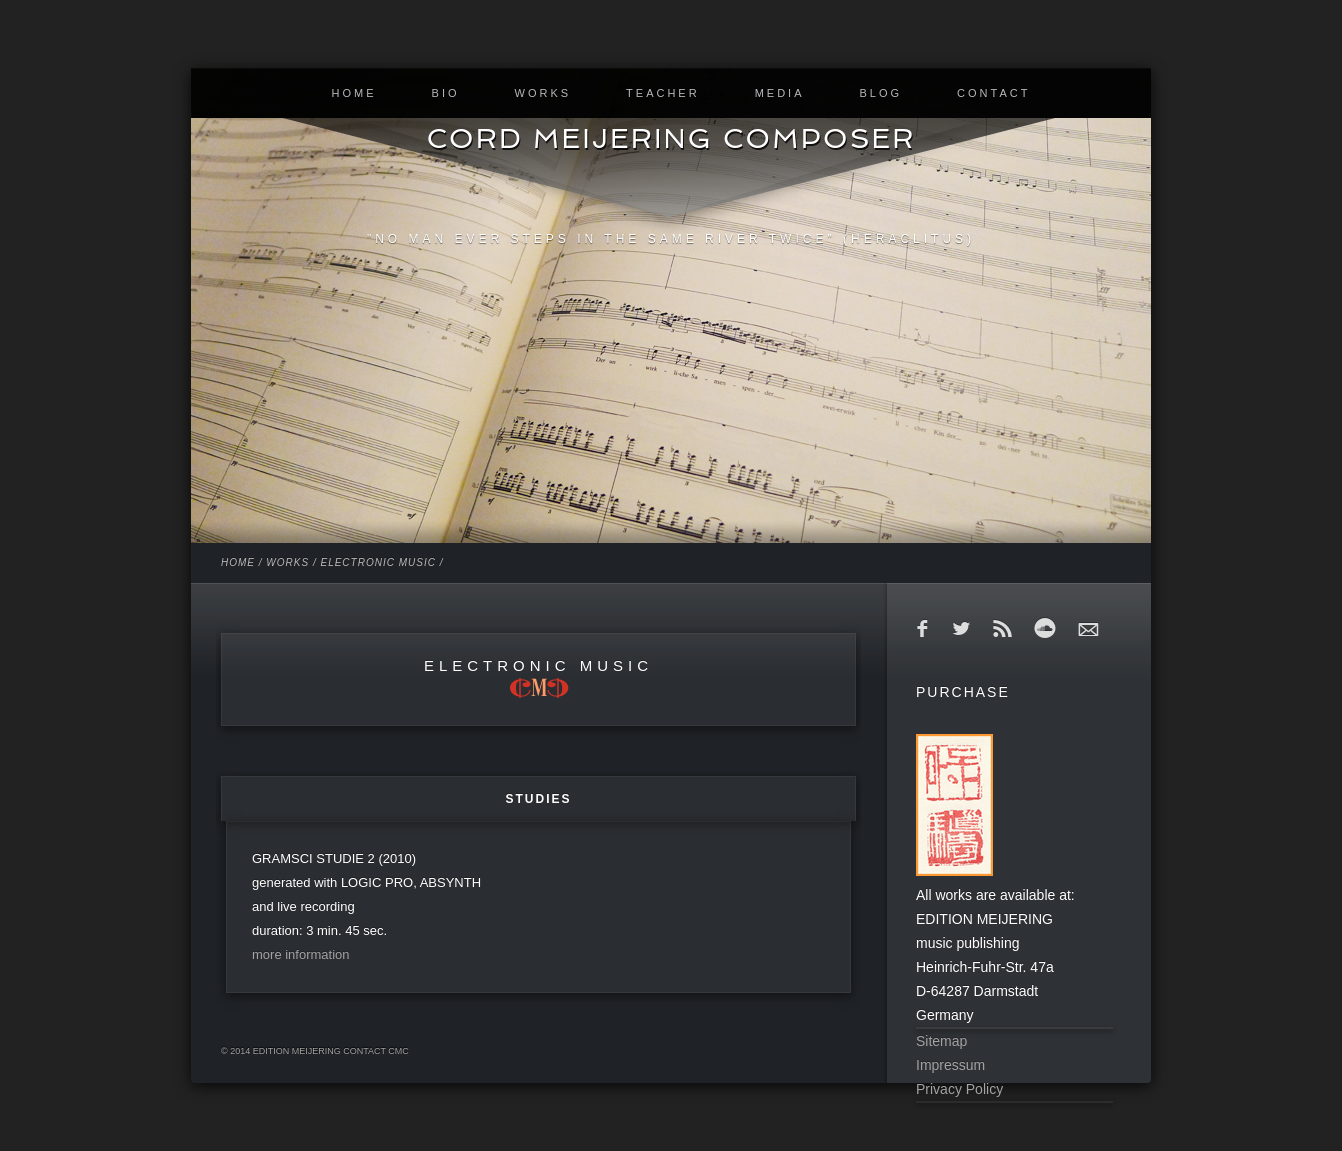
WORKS (543, 93)
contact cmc (376, 1051)
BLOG (880, 93)
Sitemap (941, 1041)
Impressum (950, 1065)
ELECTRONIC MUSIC (377, 562)
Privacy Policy (959, 1089)
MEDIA (780, 93)
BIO (446, 93)
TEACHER (663, 93)
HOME (354, 93)
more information (301, 954)
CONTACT (993, 93)
